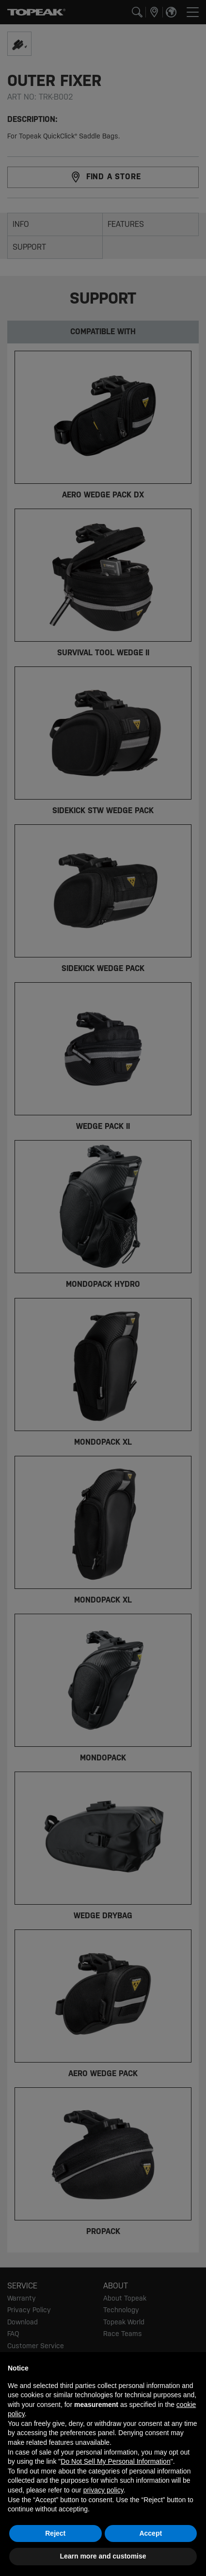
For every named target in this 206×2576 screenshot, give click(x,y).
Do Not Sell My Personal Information (115, 2461)
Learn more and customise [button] (103, 2556)
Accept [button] (150, 2533)
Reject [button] (55, 2533)
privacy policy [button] (103, 2490)
